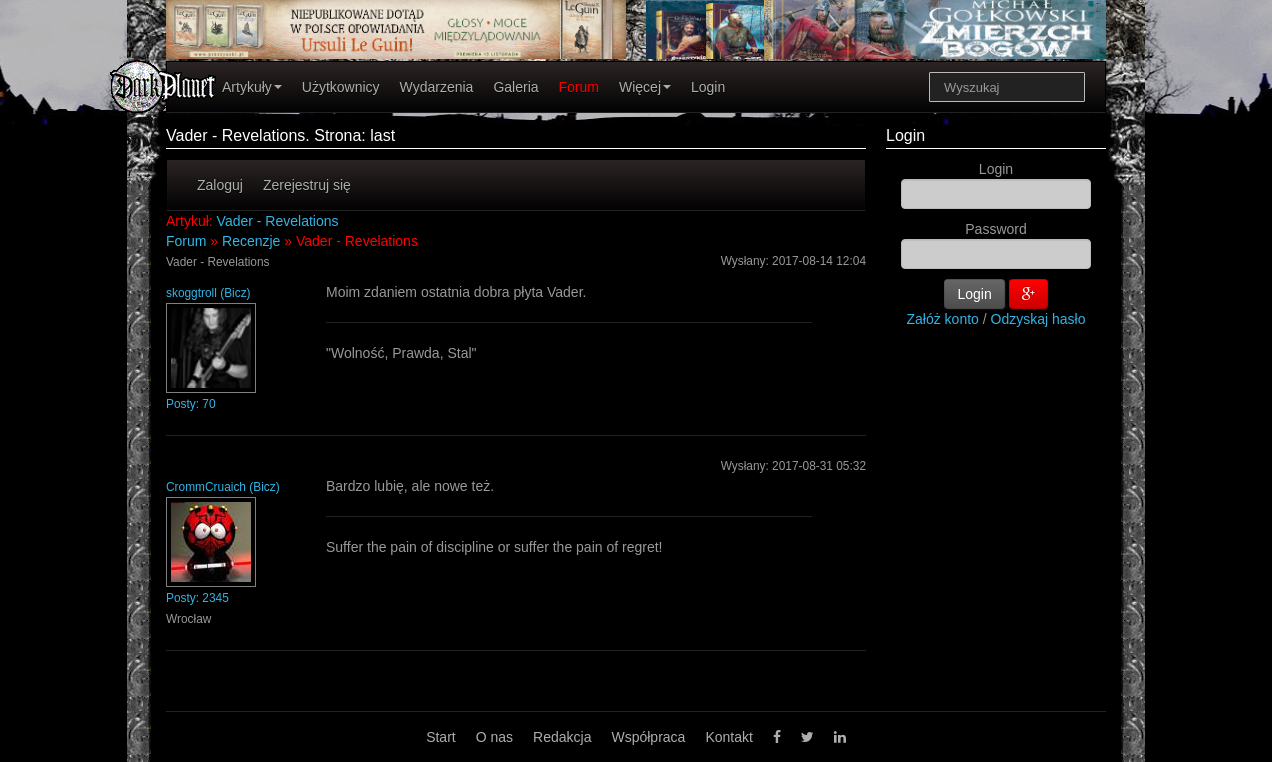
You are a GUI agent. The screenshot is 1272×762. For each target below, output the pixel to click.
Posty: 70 (191, 404)
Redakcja (562, 737)
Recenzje (251, 241)
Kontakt (728, 737)
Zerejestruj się (307, 185)
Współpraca (648, 737)
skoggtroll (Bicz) (208, 293)
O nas (494, 737)
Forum (579, 87)
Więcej (645, 87)
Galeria (515, 87)
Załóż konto (943, 319)
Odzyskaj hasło (1038, 319)
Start (441, 737)
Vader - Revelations (278, 221)
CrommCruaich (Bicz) (223, 487)
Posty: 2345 (197, 598)
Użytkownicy (341, 87)
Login (708, 87)
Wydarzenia (437, 87)
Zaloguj (220, 185)
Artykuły (252, 87)
